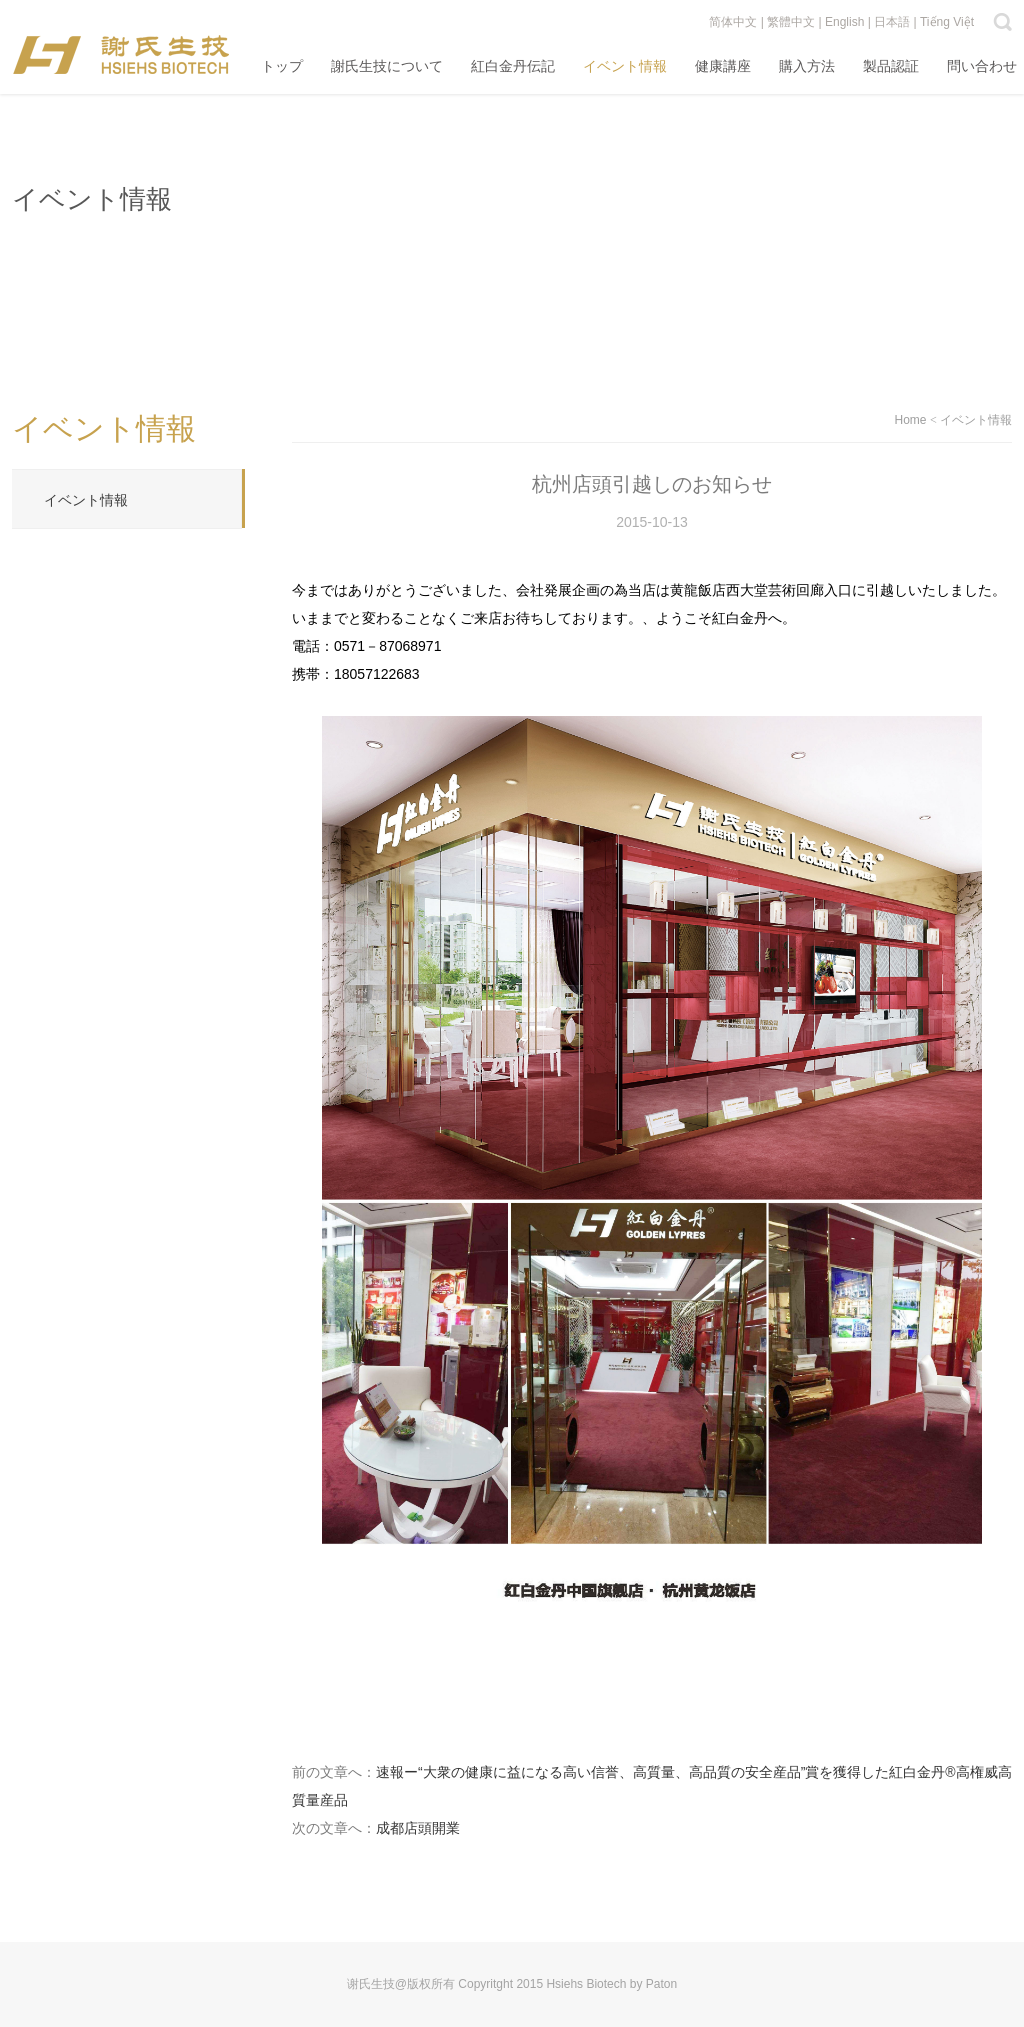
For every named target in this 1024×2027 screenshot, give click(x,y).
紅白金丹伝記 (513, 66)
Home (911, 420)
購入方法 (807, 66)
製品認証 (891, 66)
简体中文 (733, 22)
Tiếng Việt (947, 22)
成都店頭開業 (418, 1828)
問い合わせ (982, 66)
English (844, 22)
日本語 (892, 22)
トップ (282, 66)
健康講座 (723, 66)
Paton (661, 1984)
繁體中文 (791, 22)
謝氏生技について (387, 66)
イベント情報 (625, 66)
